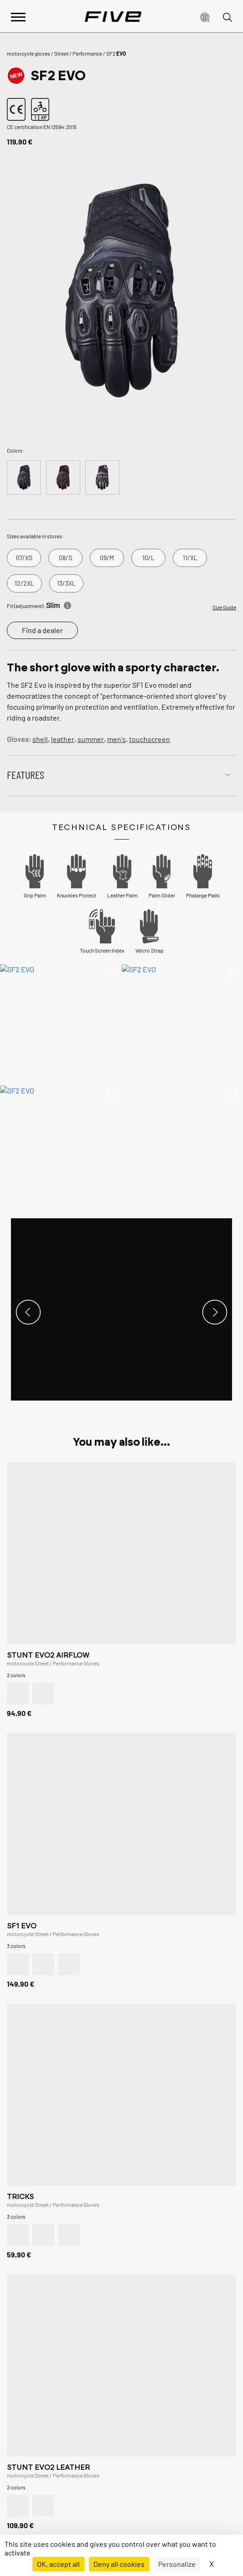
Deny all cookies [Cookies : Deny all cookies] (119, 2564)
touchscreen (149, 739)
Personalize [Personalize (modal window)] (177, 2564)
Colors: (15, 450)
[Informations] (67, 604)
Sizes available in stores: (35, 536)
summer (91, 739)
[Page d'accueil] (113, 16)
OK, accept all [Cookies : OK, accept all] (58, 2564)
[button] (204, 16)
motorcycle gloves (28, 53)
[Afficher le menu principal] (18, 16)
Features (25, 774)
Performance (87, 53)
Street (61, 53)
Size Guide (224, 607)
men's (116, 739)
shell (40, 739)
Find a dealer (42, 630)
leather (62, 739)
